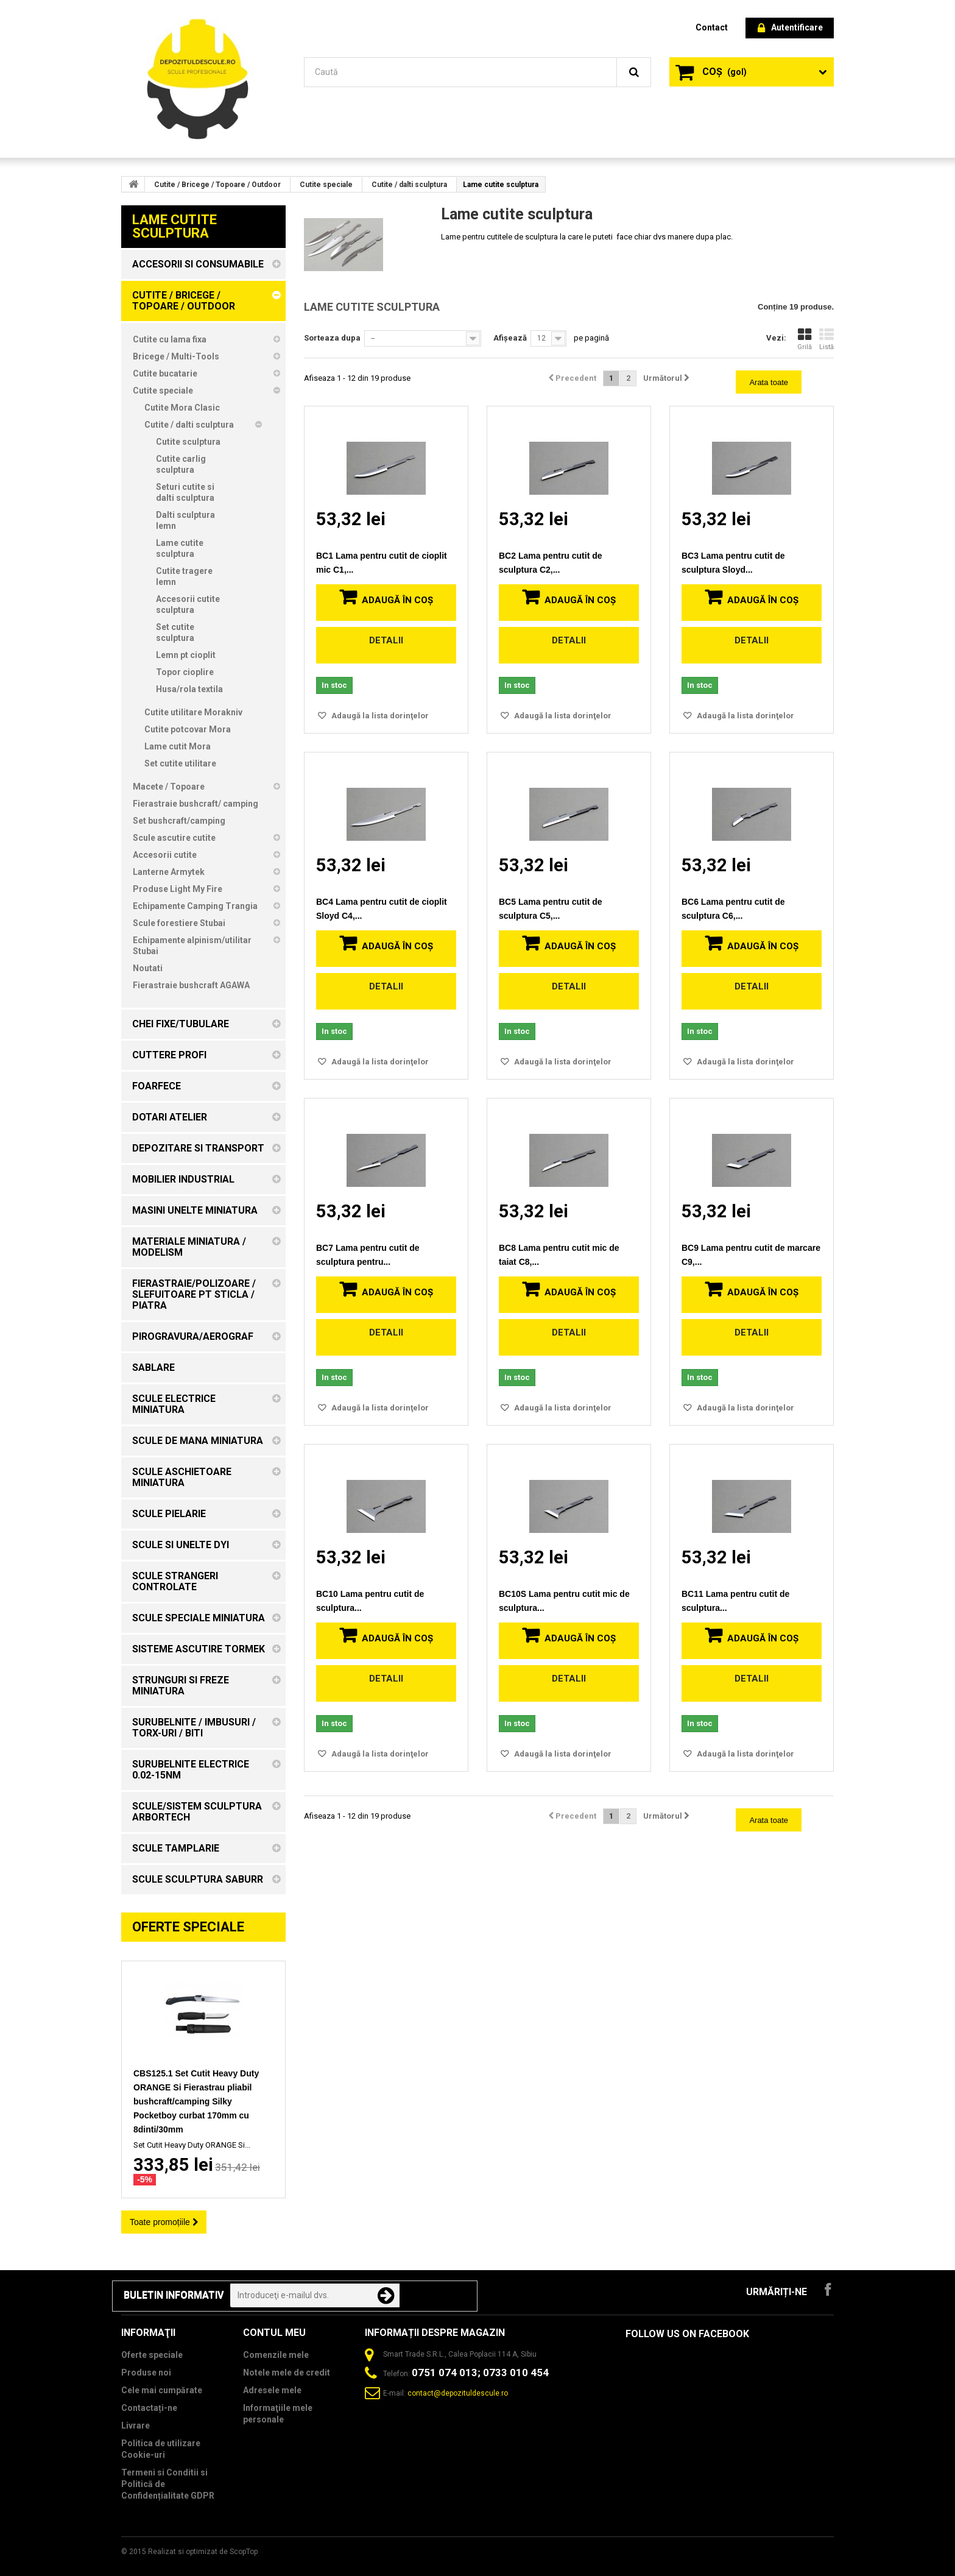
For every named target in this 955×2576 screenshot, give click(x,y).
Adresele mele (272, 2390)
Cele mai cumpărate (161, 2390)
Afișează (510, 337)
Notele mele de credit (286, 2372)
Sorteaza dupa (332, 337)
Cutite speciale (326, 184)
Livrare (135, 2425)
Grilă (804, 339)
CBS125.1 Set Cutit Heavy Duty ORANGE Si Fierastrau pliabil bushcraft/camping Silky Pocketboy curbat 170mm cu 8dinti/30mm (196, 2101)
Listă (826, 339)
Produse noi (146, 2372)
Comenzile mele (276, 2355)
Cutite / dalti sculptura (409, 184)
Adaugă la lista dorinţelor (379, 715)
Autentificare (790, 28)
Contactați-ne (149, 2408)
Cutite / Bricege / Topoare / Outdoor (217, 184)
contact (712, 27)
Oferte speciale (188, 1926)
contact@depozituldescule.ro (457, 2393)
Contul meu (274, 2332)
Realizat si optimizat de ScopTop (203, 2551)
